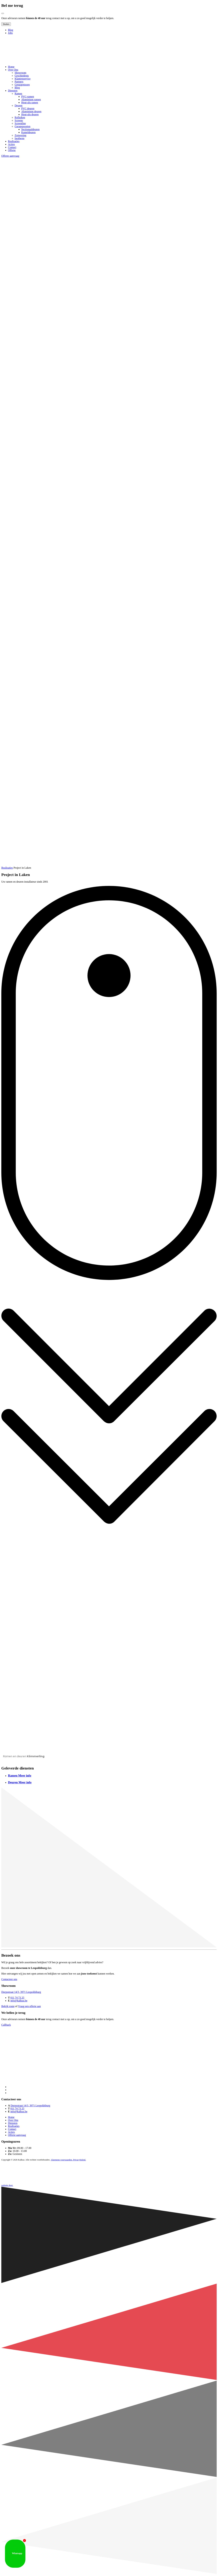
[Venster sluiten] (2, 13)
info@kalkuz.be (18, 2000)
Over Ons (13, 2120)
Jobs (10, 32)
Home (11, 2117)
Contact (12, 2129)
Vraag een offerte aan (29, 2006)
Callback (6, 2024)
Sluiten (6, 24)
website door (32, 2185)
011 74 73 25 (17, 1997)
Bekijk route (8, 2006)
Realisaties (7, 867)
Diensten (12, 2123)
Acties (11, 2132)
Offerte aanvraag (10, 155)
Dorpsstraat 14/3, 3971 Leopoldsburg (21, 1992)
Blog (10, 30)
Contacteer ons (9, 1979)
